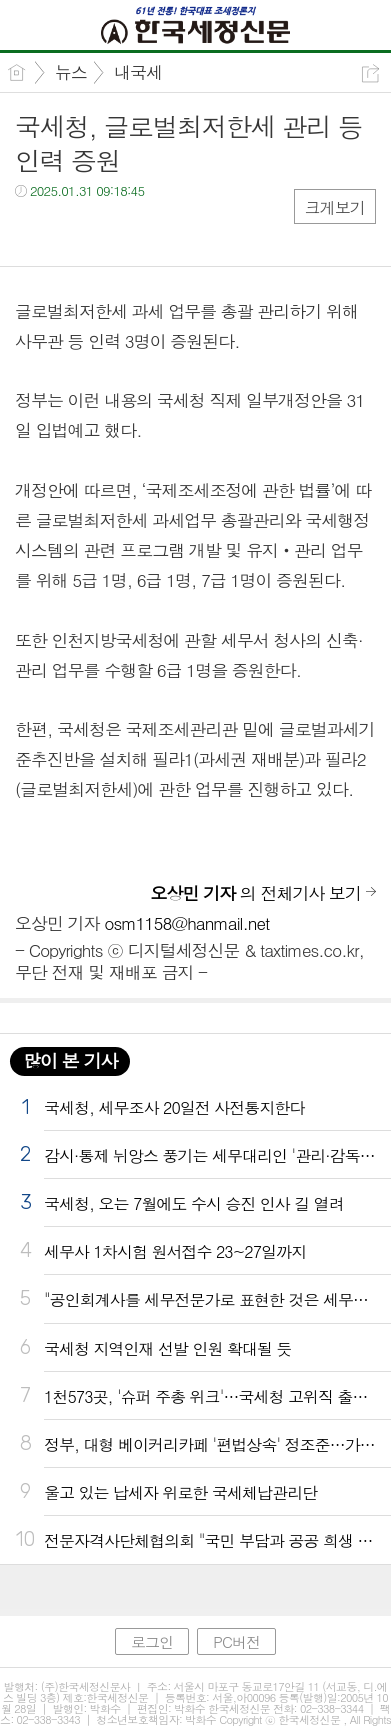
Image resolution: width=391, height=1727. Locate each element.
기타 (152, 231)
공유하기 (370, 73)
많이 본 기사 (70, 1060)
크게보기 (335, 207)
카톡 (112, 231)
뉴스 (71, 72)
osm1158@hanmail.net (186, 923)
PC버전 (236, 1641)
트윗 (72, 231)
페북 (32, 231)
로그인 (152, 1641)
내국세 (138, 72)
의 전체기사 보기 (256, 893)
